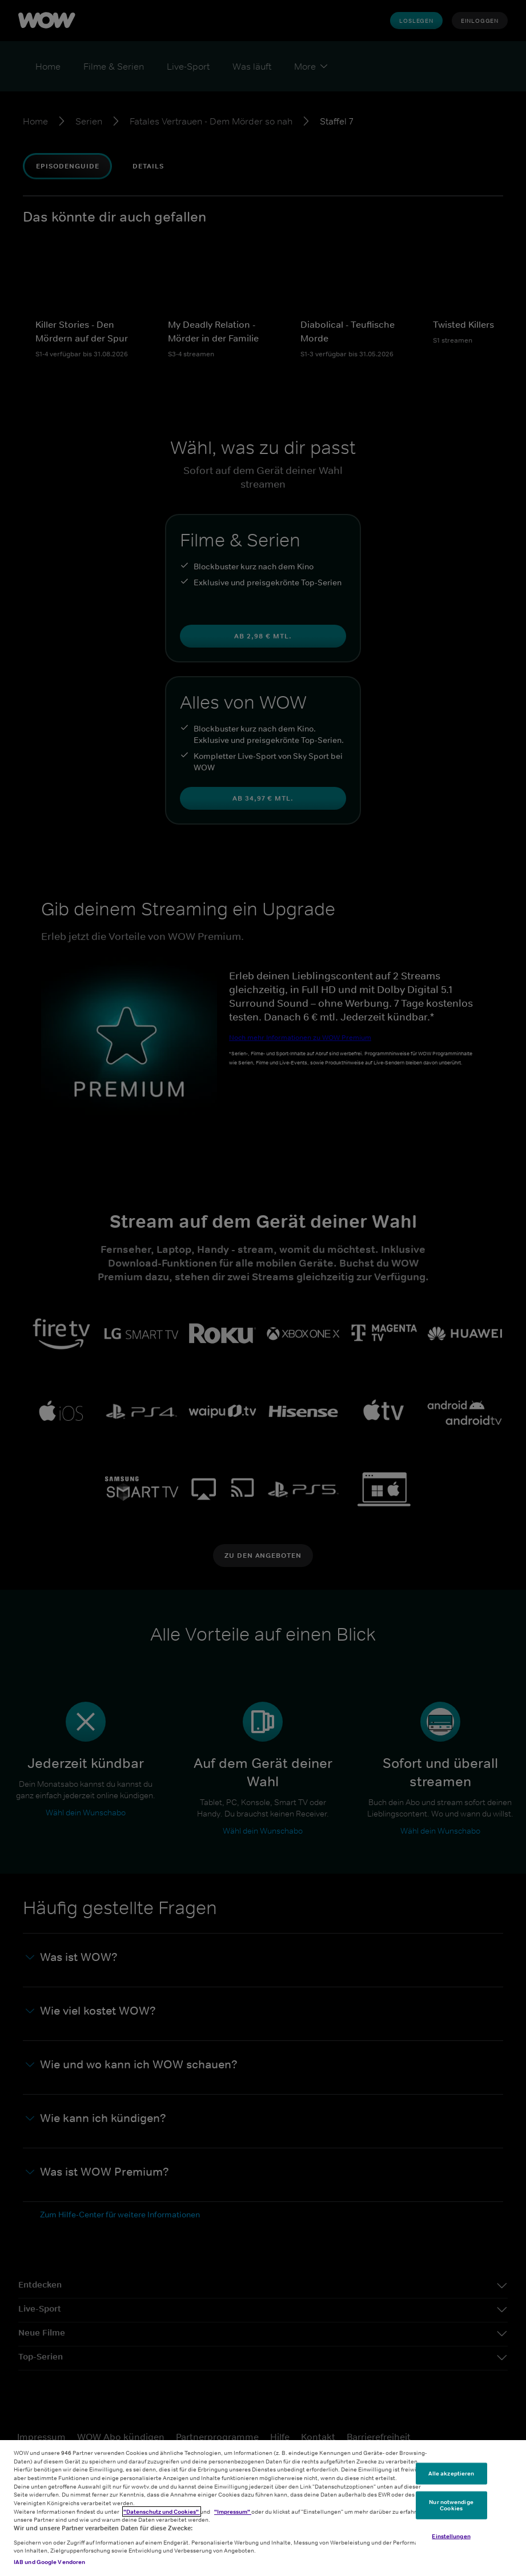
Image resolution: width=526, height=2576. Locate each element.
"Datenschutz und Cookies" (161, 2511)
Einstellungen (451, 2536)
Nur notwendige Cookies (451, 2504)
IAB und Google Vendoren (49, 2562)
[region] (263, 2508)
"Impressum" (232, 2511)
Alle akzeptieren (451, 2473)
